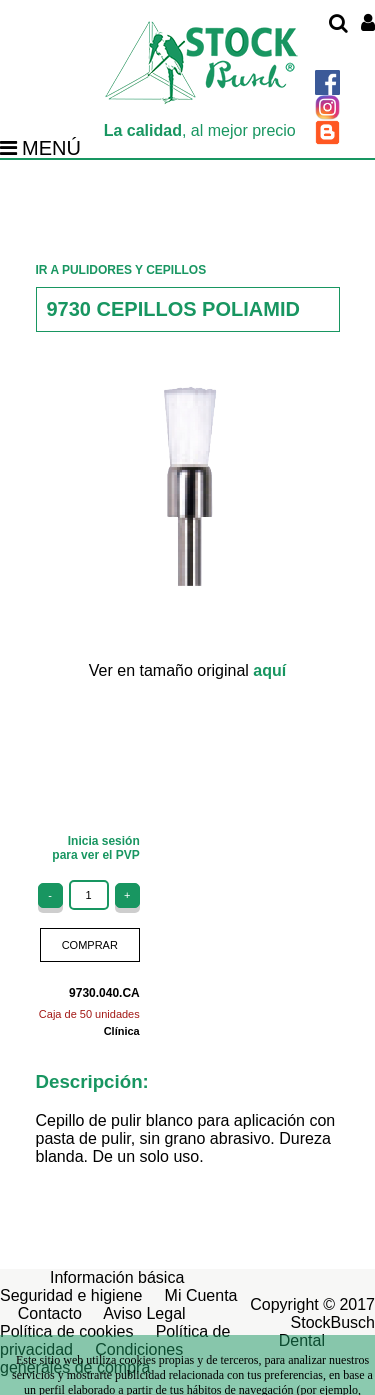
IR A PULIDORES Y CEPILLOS (121, 270)
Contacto (50, 1313)
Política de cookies (66, 1331)
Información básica (117, 1277)
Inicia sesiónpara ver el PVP (95, 848)
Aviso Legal (144, 1313)
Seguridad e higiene (71, 1295)
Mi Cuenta (201, 1295)
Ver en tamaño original (187, 670)
